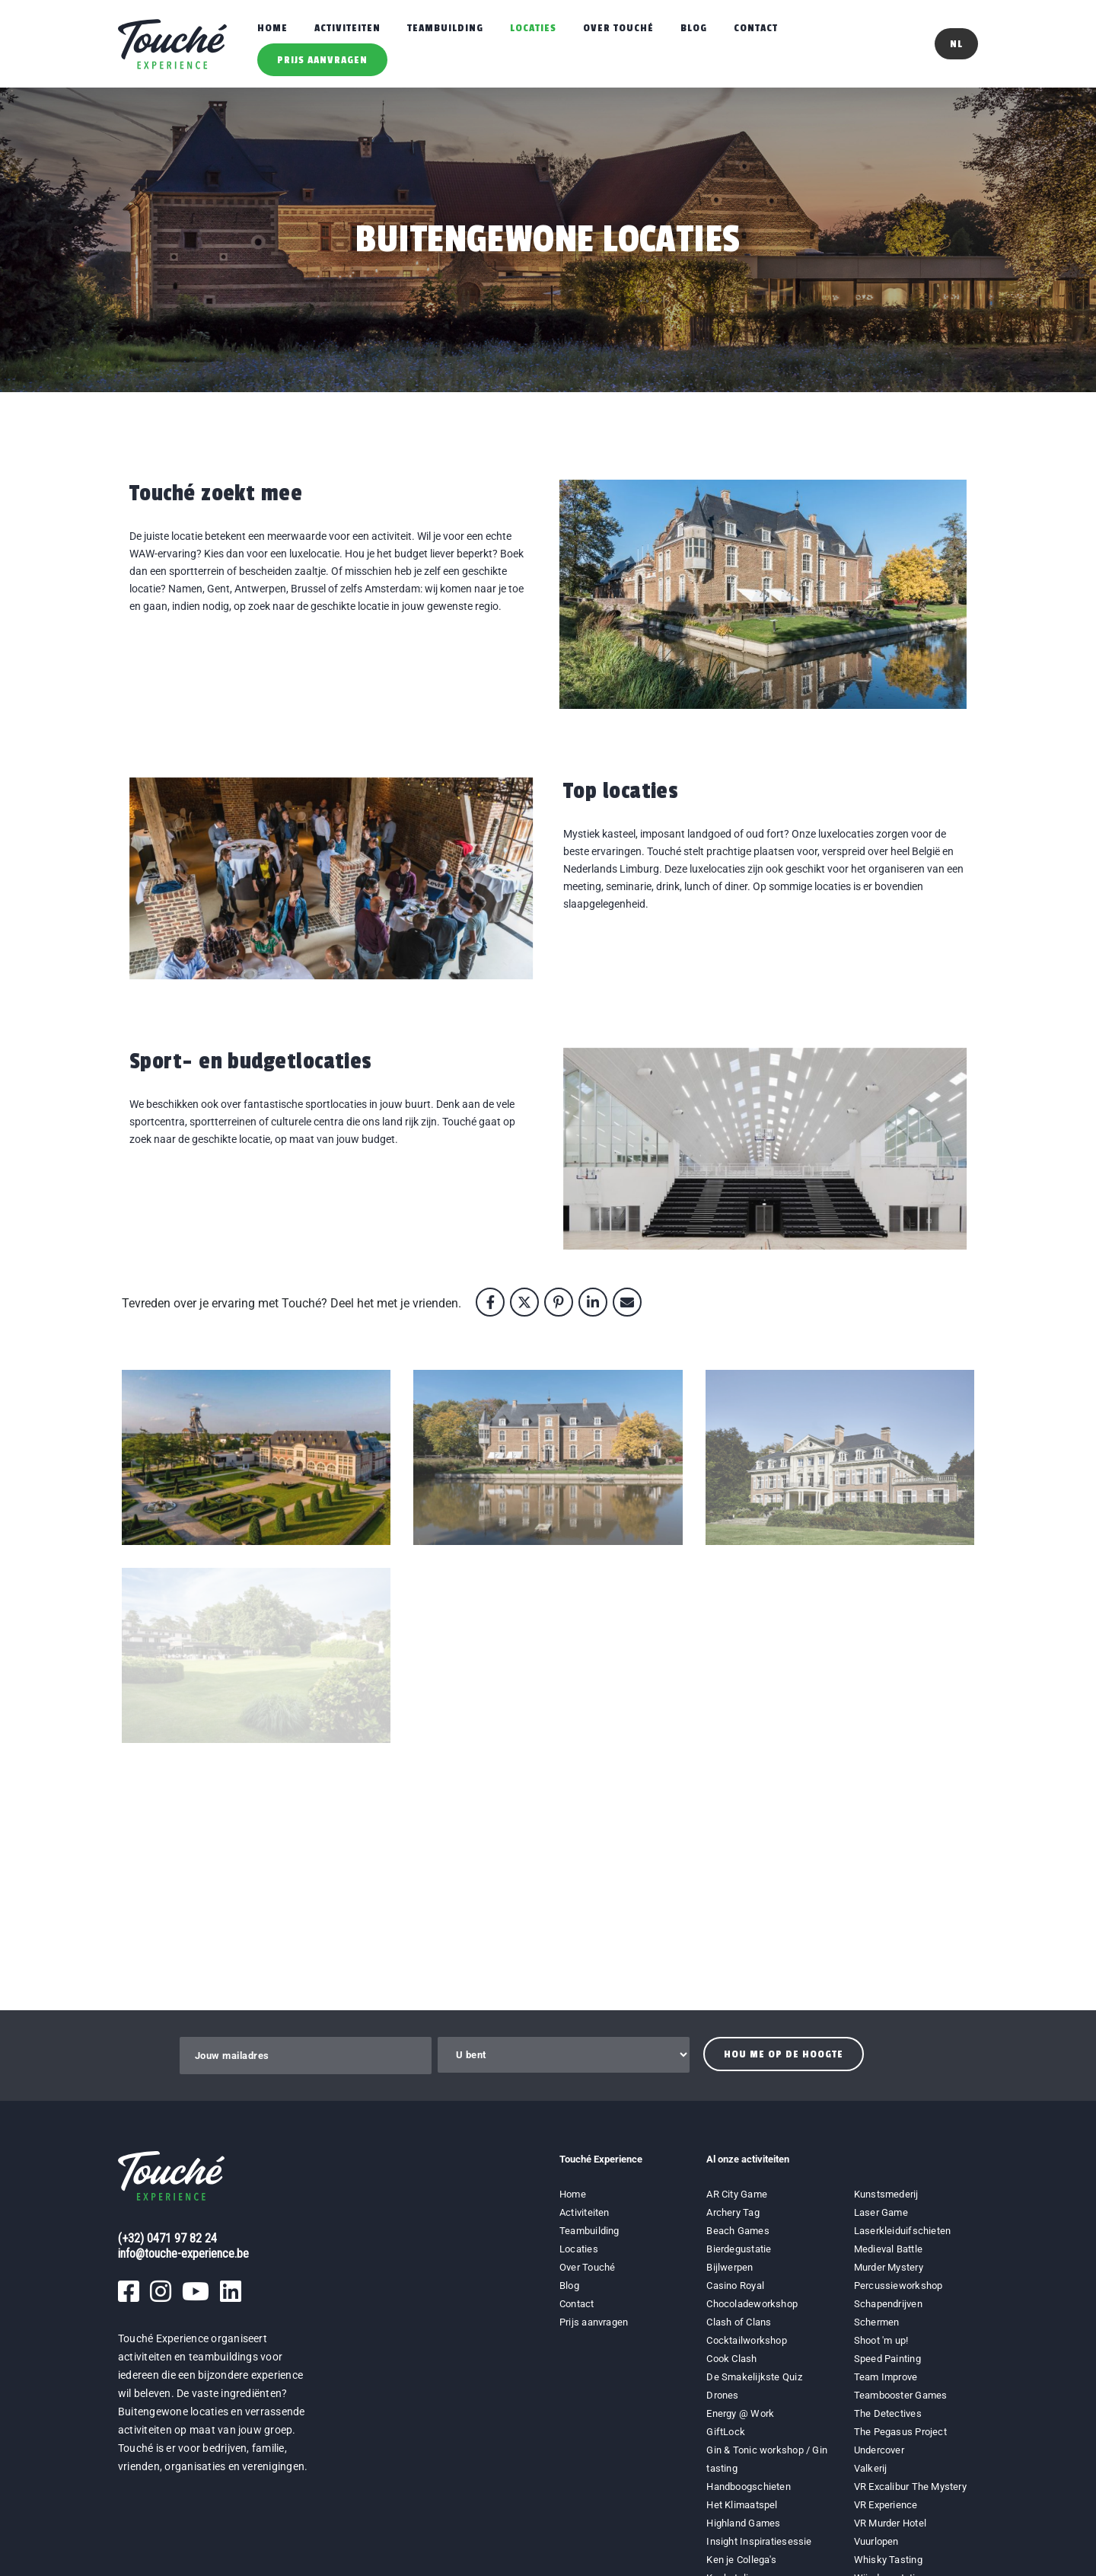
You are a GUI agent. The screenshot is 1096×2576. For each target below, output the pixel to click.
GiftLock (725, 2431)
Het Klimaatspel (741, 2505)
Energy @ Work (740, 2413)
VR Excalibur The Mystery (910, 2486)
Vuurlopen (876, 2541)
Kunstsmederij (886, 2194)
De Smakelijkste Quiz (753, 2377)
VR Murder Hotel (890, 2523)
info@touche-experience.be (183, 2253)
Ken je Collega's (741, 2559)
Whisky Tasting (888, 2559)
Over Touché (618, 27)
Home (272, 27)
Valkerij (870, 2468)
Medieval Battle (888, 2249)
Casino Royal (735, 2285)
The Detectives (888, 2413)
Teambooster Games (901, 2395)
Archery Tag (732, 2212)
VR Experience (887, 2505)
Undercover (879, 2450)
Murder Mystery (888, 2267)
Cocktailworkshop (746, 2340)
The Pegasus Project (900, 2431)
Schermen (877, 2322)
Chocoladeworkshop (752, 2303)
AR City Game (736, 2194)
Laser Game (881, 2212)
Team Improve (886, 2377)
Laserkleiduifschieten (902, 2230)
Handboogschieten (748, 2486)
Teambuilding (445, 27)
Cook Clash (731, 2358)
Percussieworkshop (898, 2285)
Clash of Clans (738, 2322)
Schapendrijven (888, 2303)
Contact (756, 27)
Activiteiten (347, 27)
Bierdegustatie (738, 2249)
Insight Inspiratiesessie (758, 2541)
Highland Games (743, 2523)
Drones (722, 2395)
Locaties (533, 27)
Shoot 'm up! (881, 2340)
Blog (693, 27)
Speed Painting (887, 2358)
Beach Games (737, 2230)
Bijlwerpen (729, 2267)
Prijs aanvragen (322, 59)
